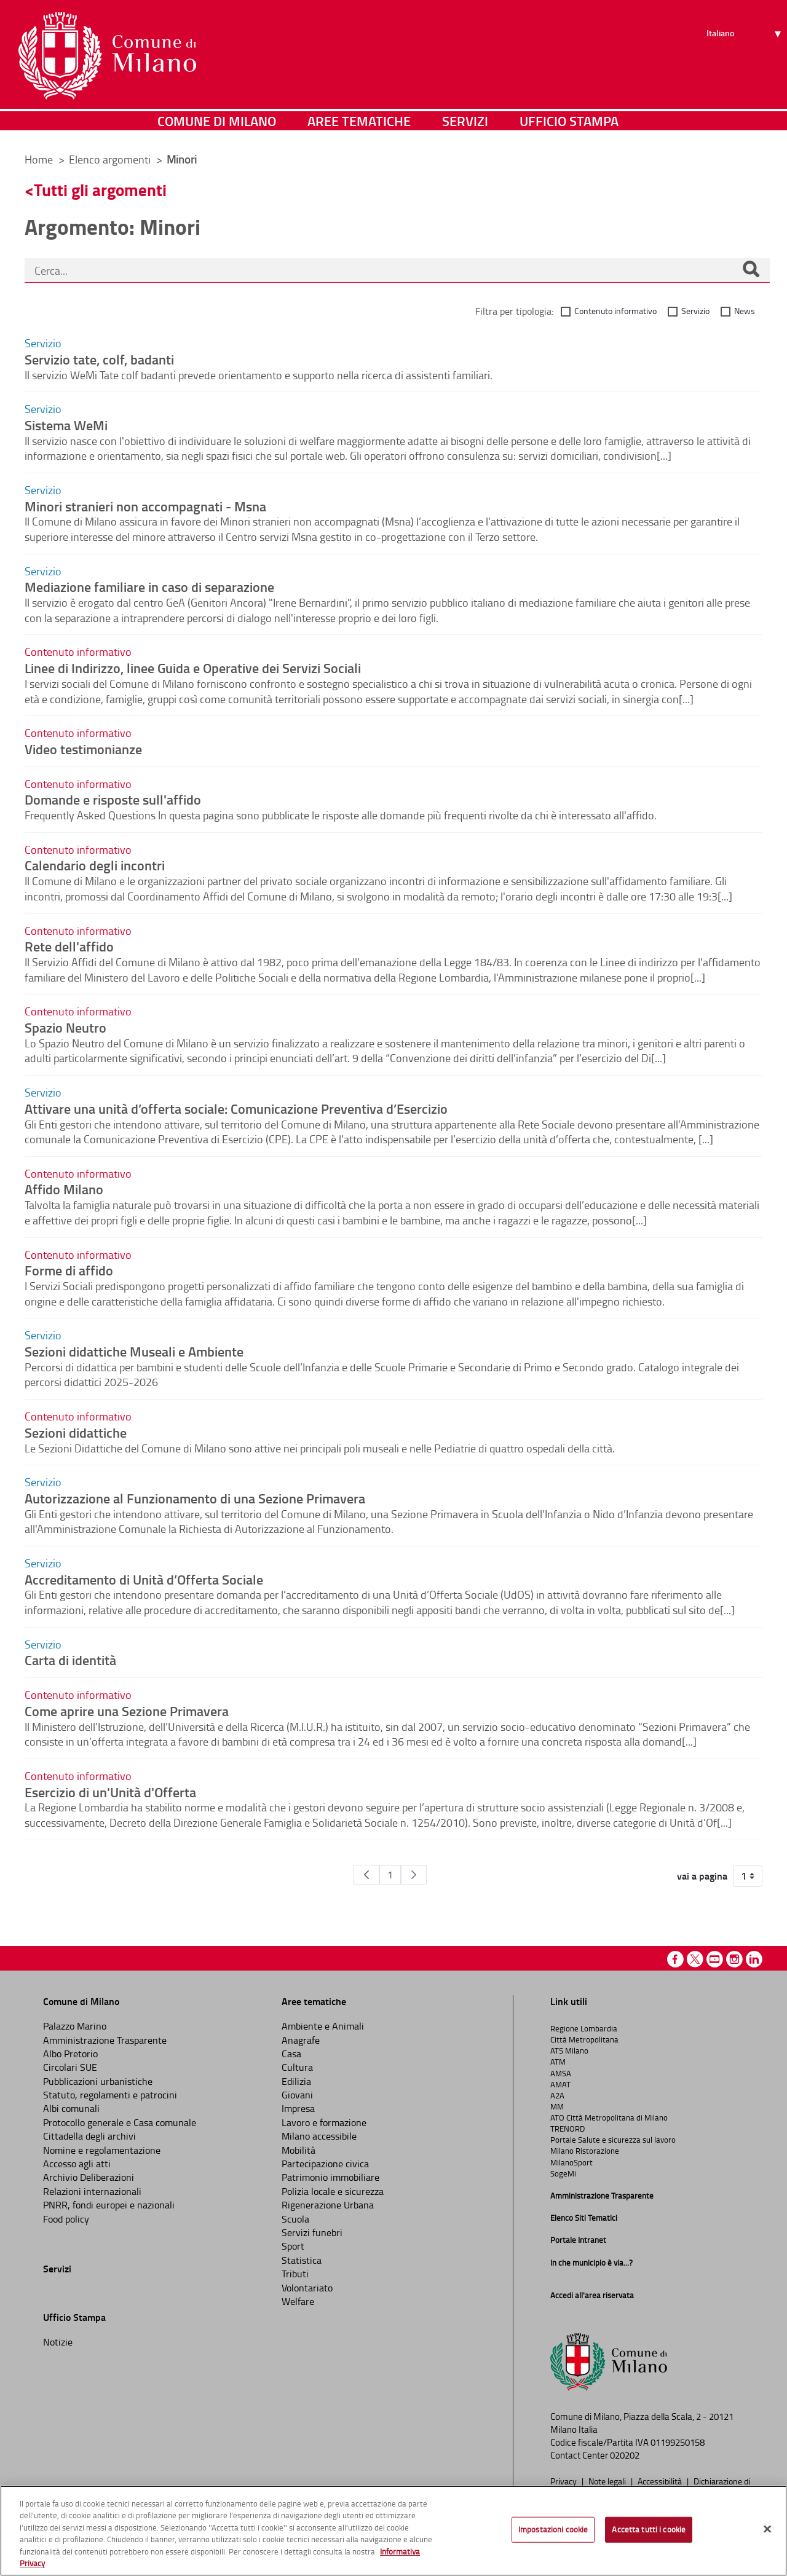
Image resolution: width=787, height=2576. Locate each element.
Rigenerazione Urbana (328, 2205)
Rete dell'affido (69, 946)
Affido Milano (64, 1189)
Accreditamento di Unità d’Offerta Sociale (144, 1579)
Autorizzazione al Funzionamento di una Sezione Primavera (195, 1498)
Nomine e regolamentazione (101, 2150)
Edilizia (296, 2081)
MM (557, 2106)
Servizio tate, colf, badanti (99, 359)
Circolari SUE (70, 2067)
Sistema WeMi (66, 425)
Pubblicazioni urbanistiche (97, 2081)
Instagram (734, 1959)
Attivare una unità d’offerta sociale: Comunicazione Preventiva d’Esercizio (236, 1108)
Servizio (695, 311)
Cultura (297, 2067)
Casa (291, 2053)
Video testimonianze (83, 748)
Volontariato (307, 2287)
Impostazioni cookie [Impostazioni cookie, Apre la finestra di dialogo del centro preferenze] (553, 2529)
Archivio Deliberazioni (88, 2177)
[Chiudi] (767, 2529)
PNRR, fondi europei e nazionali (109, 2205)
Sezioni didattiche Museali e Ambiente (134, 1351)
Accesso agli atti (77, 2163)
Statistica (302, 2260)
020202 (624, 2455)
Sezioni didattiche (76, 1432)
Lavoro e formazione (324, 2122)
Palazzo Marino (74, 2026)
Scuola (295, 2219)
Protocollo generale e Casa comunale (119, 2122)
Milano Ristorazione (584, 2150)
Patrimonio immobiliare (330, 2177)
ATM (558, 2061)
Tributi (295, 2273)
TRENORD (567, 2128)
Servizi (465, 125)
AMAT (560, 2084)
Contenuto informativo (615, 311)
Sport (293, 2246)
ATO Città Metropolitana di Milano (609, 2117)
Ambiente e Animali (323, 2026)
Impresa (298, 2108)
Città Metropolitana (584, 2039)
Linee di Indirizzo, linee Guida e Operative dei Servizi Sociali (193, 667)
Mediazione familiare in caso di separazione (149, 586)
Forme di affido (69, 1270)
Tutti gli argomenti (100, 190)
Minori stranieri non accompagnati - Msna (145, 506)
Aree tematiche (359, 125)
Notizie (58, 2342)
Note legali (608, 2481)
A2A (557, 2095)
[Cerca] (750, 270)
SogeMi (563, 2173)
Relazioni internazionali (92, 2191)
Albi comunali (71, 2108)
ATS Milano (569, 2050)
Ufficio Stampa (569, 125)
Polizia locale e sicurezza (333, 2191)
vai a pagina (702, 1876)
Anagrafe (301, 2040)
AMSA (560, 2073)
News (744, 311)
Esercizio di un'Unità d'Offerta (110, 1792)
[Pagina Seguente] (414, 1875)
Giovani (297, 2094)
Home (39, 159)
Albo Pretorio (70, 2053)
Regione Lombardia (583, 2028)
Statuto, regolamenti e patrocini (110, 2094)
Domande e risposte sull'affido (113, 799)
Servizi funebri (312, 2232)
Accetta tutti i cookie (649, 2529)
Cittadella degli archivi (89, 2136)
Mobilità (298, 2150)
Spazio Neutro (65, 1027)
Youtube (714, 1959)
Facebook (675, 1959)
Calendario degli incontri (95, 865)
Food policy (66, 2219)
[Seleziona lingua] (745, 56)
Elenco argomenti (111, 159)
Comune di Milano (216, 125)
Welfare (298, 2301)
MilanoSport (571, 2162)
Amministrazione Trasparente (105, 2040)
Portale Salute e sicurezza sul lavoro (613, 2139)
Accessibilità (661, 2481)
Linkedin (754, 1959)
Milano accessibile (319, 2136)
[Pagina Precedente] (366, 1875)
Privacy (564, 2481)
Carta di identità (70, 1659)
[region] (393, 2531)
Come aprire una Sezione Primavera (127, 1710)
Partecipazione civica (325, 2163)
